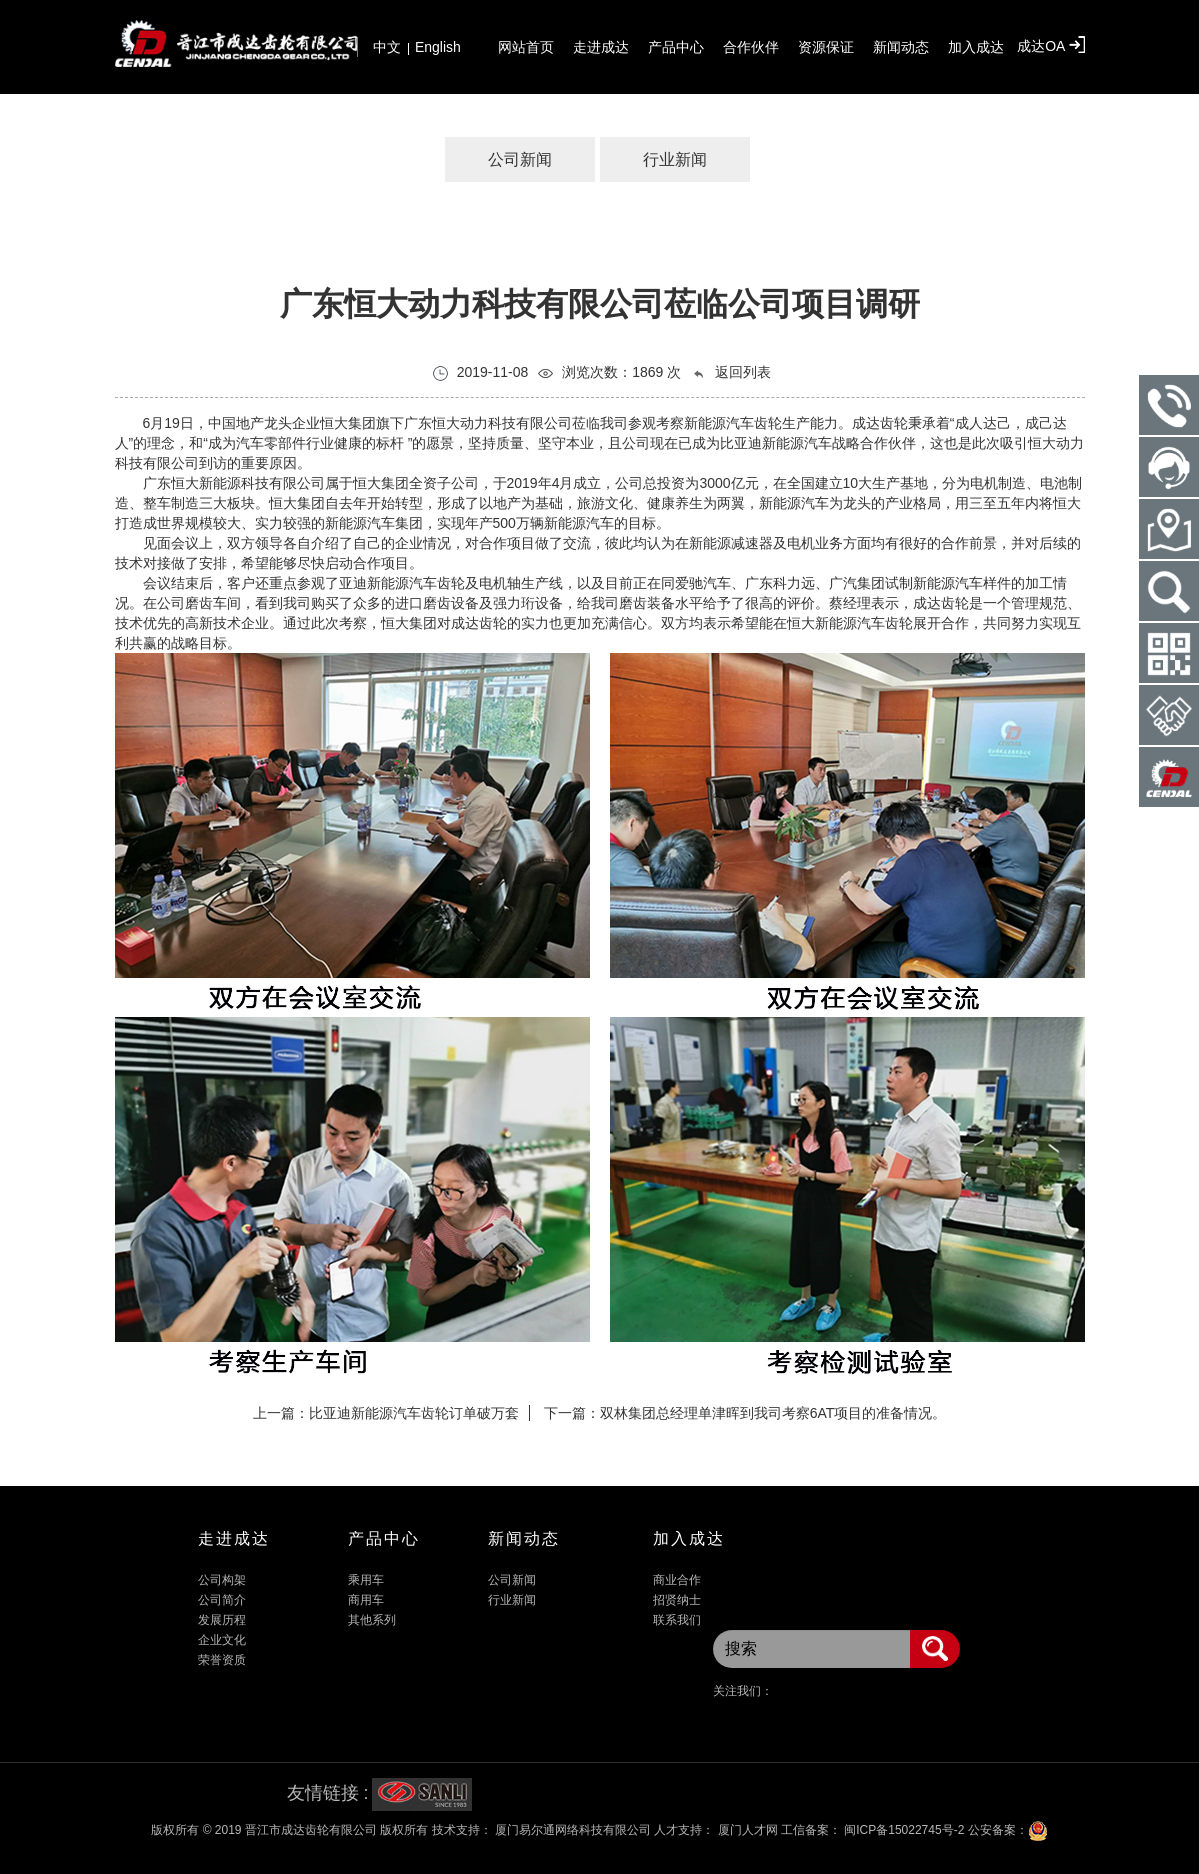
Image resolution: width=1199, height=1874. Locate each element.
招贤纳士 (677, 1600)
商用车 (366, 1600)
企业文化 (222, 1640)
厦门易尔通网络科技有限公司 (571, 1830)
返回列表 (731, 372)
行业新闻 (675, 159)
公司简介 (222, 1600)
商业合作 (677, 1580)
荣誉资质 (222, 1660)
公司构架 (222, 1580)
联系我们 (677, 1620)
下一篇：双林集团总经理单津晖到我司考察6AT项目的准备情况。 (745, 1413)
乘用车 (366, 1580)
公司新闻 (520, 159)
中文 (387, 47)
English (438, 47)
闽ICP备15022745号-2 (902, 1830)
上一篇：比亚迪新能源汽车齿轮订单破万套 (386, 1413)
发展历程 (222, 1620)
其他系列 (372, 1620)
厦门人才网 (747, 1830)
